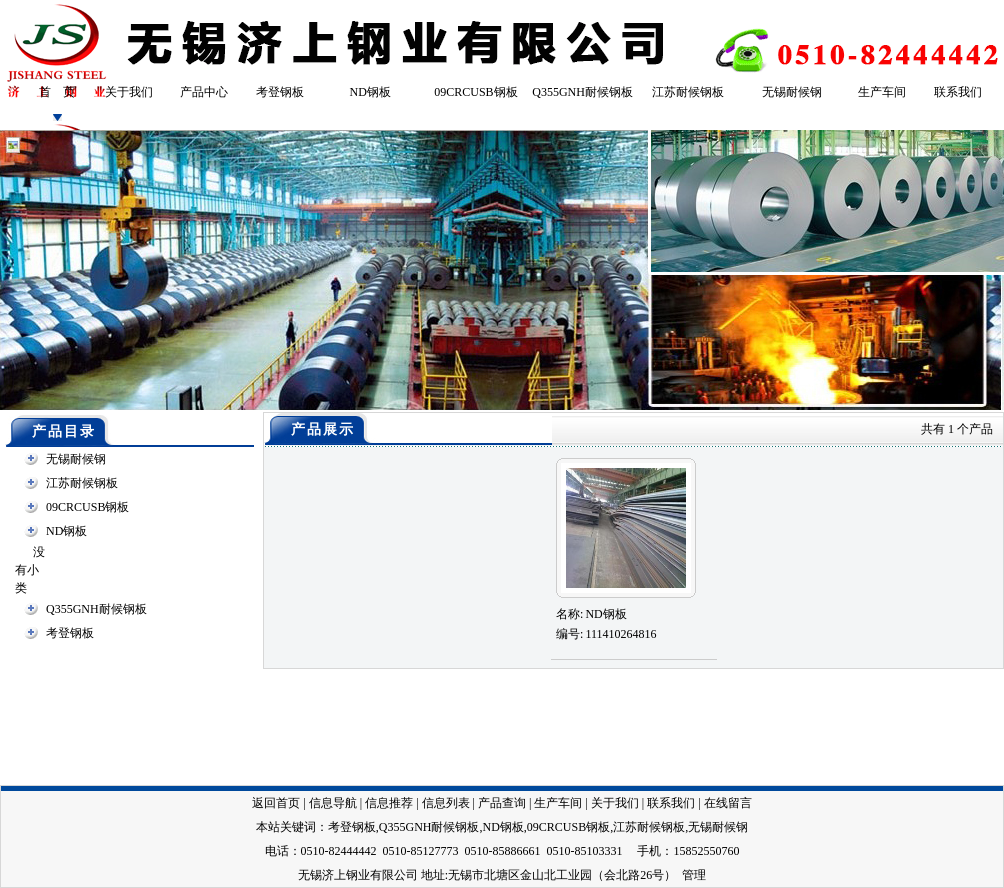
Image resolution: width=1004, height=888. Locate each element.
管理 (694, 875)
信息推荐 (389, 803)
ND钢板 (370, 92)
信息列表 (446, 803)
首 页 (57, 92)
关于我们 (129, 92)
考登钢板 (280, 92)
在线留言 (728, 803)
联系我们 (958, 92)
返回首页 (276, 803)
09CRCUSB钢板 (475, 92)
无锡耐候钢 (792, 92)
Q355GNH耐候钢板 (582, 92)
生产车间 (882, 92)
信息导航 (333, 803)
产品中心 (204, 92)
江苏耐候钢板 (688, 92)
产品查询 (502, 803)
